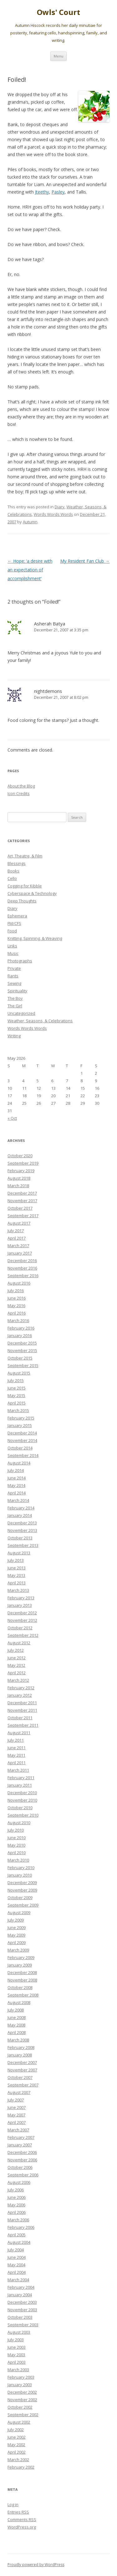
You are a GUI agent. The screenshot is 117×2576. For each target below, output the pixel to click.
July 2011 (15, 1740)
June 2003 (16, 2347)
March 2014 (18, 1500)
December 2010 (22, 1792)
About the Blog (21, 786)
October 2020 (19, 1155)
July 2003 (15, 2339)
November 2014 (22, 1440)
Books (13, 871)
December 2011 (22, 1702)
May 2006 (16, 2205)
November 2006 (22, 2160)
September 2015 (22, 1365)
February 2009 (20, 1957)
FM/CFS (14, 923)
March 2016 (18, 1320)
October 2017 (19, 1208)
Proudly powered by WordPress (35, 2564)
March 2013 (18, 1590)
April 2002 (16, 2452)
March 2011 (18, 1770)
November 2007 (22, 2070)
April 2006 (16, 2212)
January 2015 (19, 1425)
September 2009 (22, 1905)
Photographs (19, 961)
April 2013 (16, 1583)
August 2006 (18, 2182)
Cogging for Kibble (24, 886)
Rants (12, 976)
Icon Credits (18, 793)
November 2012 (22, 1620)
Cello (12, 878)
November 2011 (22, 1710)
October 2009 (19, 1897)
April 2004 (16, 2272)
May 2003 (16, 2354)
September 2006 (22, 2175)
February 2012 (20, 1687)
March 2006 (18, 2220)
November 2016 (22, 1268)
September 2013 (22, 1545)
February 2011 (20, 1777)
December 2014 (22, 1433)
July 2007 (15, 2100)
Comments (21, 2519)
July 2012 (15, 1650)
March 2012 (18, 1680)
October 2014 (19, 1448)
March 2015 (18, 1410)
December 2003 (22, 2302)
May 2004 (16, 2265)
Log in (12, 2504)
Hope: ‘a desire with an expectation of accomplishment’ (29, 569)
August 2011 (18, 1732)
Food (12, 931)
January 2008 (19, 2055)
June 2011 (16, 1747)
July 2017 (15, 1230)
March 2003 (18, 2369)
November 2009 (22, 1890)
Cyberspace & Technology (32, 893)
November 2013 (22, 1530)
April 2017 (16, 1238)
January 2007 (19, 2145)
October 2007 (19, 2077)
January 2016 (19, 1335)
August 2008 (18, 2002)
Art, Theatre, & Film (24, 856)
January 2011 (19, 1785)
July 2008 (15, 2010)
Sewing (14, 983)
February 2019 (20, 1170)
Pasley (58, 192)
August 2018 (18, 1178)
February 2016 (20, 1328)
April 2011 (16, 1762)
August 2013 (18, 1553)
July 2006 (15, 2190)
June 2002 (16, 2437)
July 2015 (15, 1380)
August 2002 (18, 2422)
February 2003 (20, 2377)
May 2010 (16, 1845)
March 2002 (18, 2459)
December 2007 (22, 2062)
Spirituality (17, 991)
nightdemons (48, 691)
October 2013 (19, 1538)
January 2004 (19, 2294)
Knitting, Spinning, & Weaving (34, 938)
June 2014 (16, 1478)
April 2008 (16, 2032)
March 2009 (18, 1950)
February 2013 (20, 1598)
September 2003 (22, 2324)
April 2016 (16, 1313)
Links (12, 946)
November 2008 (22, 1980)
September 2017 (22, 1215)
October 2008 (19, 1987)
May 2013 (16, 1575)
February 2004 (20, 2287)
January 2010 (19, 1875)
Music (12, 953)
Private (14, 968)
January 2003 (19, 2384)
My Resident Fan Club (85, 561)
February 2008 (20, 2047)
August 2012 (18, 1643)
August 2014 (18, 1463)
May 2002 (16, 2444)
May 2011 (16, 1755)
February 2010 (20, 1867)
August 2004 (18, 2242)
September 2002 (22, 2414)
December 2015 (22, 1343)
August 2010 (18, 1822)
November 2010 (22, 1800)
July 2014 (15, 1470)
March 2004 (18, 2279)
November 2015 (22, 1350)
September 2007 (22, 2085)
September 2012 (22, 1635)
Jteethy (42, 192)
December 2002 (22, 2392)
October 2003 (19, 2317)
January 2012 (19, 1695)
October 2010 (19, 1807)
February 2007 (20, 2137)
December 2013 (22, 1523)
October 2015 (19, 1358)
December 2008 (22, 1972)
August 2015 (18, 1373)
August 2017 (18, 1223)
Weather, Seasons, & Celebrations (40, 1021)
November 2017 (22, 1200)
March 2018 (18, 1185)
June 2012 (16, 1658)
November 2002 (22, 2399)
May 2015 (16, 1395)
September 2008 (22, 1995)
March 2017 (18, 1245)
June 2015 (16, 1388)
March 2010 (18, 1860)
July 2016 (15, 1290)
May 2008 (16, 2025)
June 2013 (16, 1568)
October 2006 (19, 2167)
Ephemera (17, 916)
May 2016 (16, 1305)
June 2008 (16, 2017)
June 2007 (16, 2107)
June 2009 (16, 1927)
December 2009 (22, 1882)
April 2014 (16, 1493)
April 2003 (16, 2362)
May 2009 (16, 1935)
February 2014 (20, 1508)
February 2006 (20, 2227)
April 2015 (16, 1403)
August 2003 (18, 2332)
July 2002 (15, 2429)
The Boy (15, 998)
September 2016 (22, 1275)
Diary (60, 507)
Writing (14, 1036)
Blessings (16, 863)
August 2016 (18, 1283)
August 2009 (18, 1912)
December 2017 (22, 1193)
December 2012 (22, 1613)
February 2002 (20, 2467)
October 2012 (19, 1628)
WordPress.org (21, 2527)
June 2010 (16, 1837)
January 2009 (19, 1965)
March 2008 (18, 2040)
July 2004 (15, 2250)
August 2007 (18, 2092)
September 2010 (22, 1815)
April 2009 (16, 1942)
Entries (18, 2512)
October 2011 (19, 1717)
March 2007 (18, 2130)
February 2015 (20, 1418)
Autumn (30, 522)
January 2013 (19, 1605)
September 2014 (22, 1455)
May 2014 (16, 1485)
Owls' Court (58, 12)
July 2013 (15, 1560)
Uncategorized (21, 1013)
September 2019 (22, 1163)
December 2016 (22, 1260)
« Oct (12, 1118)
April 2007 (16, 2122)
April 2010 (16, 1852)
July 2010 (15, 1830)
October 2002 (19, 2407)
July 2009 (15, 1920)
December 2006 (22, 2152)
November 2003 (22, 2309)
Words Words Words (53, 514)
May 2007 (16, 2115)
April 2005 (16, 2235)
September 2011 (22, 1725)
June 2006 (16, 2197)
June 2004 (16, 2257)
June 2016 (16, 1298)
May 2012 (16, 1665)
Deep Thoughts (22, 901)
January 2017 (19, 1253)
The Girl (14, 1006)
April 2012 (16, 1672)
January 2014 (19, 1515)
